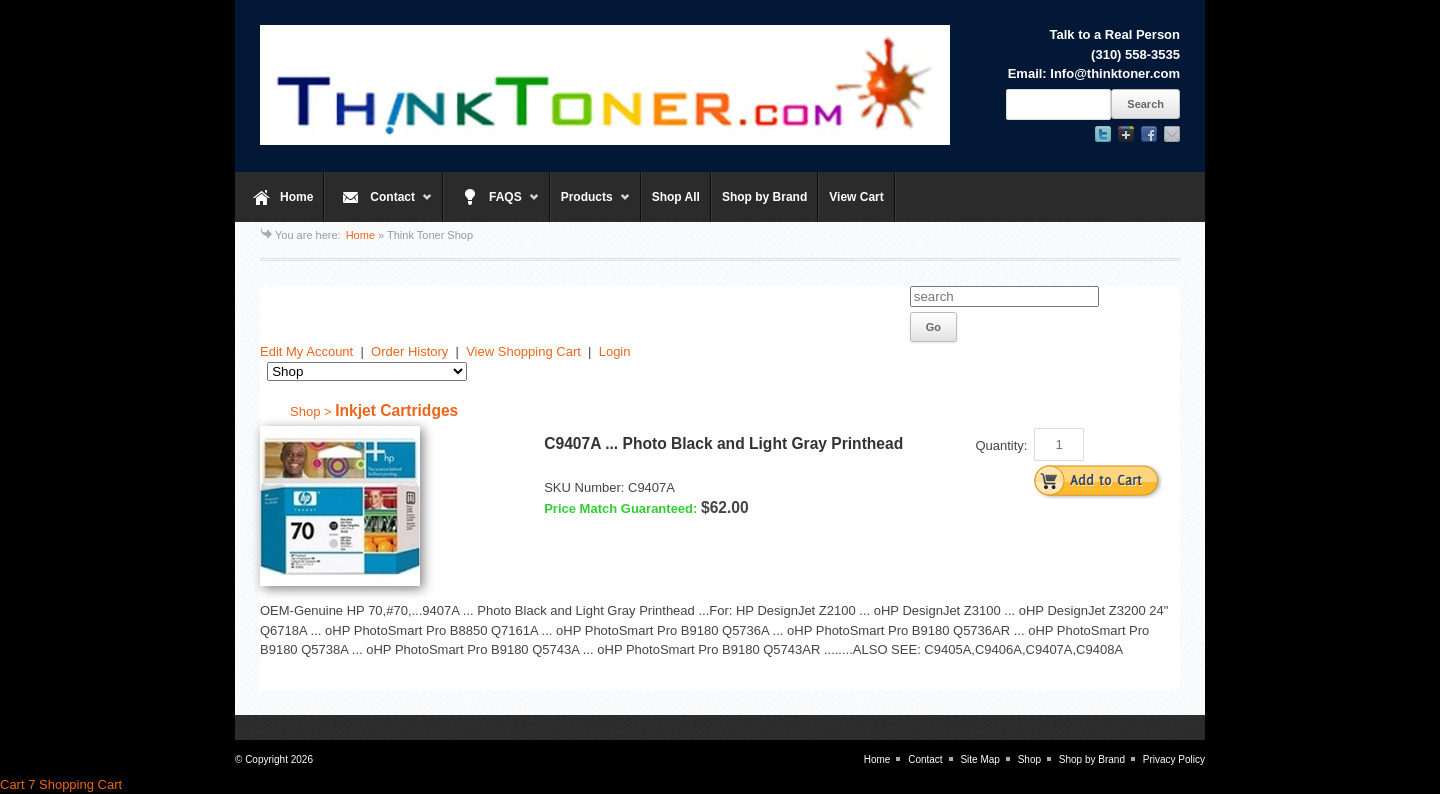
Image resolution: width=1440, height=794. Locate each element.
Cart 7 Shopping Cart (61, 784)
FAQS (491, 206)
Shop (1029, 759)
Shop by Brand (764, 197)
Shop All (676, 197)
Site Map (979, 759)
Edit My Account (306, 351)
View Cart (856, 197)
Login (615, 351)
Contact (378, 206)
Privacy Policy (1174, 759)
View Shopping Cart (523, 351)
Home (296, 197)
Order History (409, 351)
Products (590, 206)
